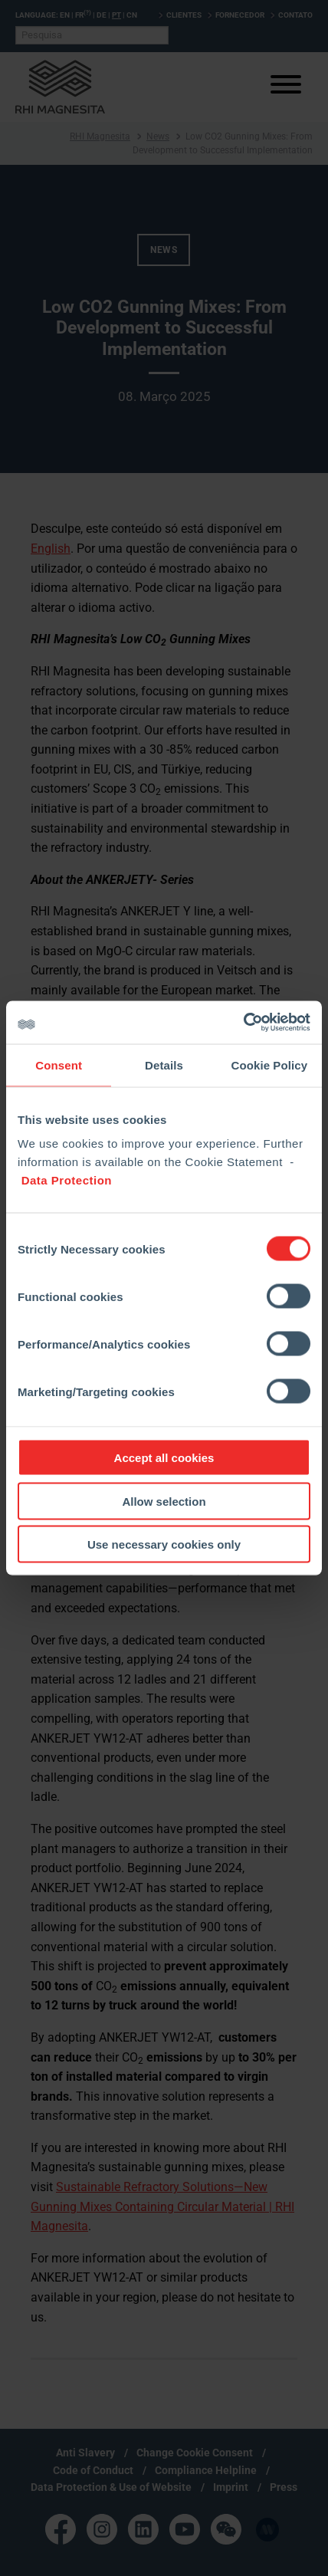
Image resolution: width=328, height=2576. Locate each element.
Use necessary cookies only (164, 1544)
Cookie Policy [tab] (269, 1064)
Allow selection (163, 1500)
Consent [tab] (58, 1064)
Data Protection (66, 1180)
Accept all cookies (164, 1457)
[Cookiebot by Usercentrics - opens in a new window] (243, 1023)
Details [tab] (164, 1064)
